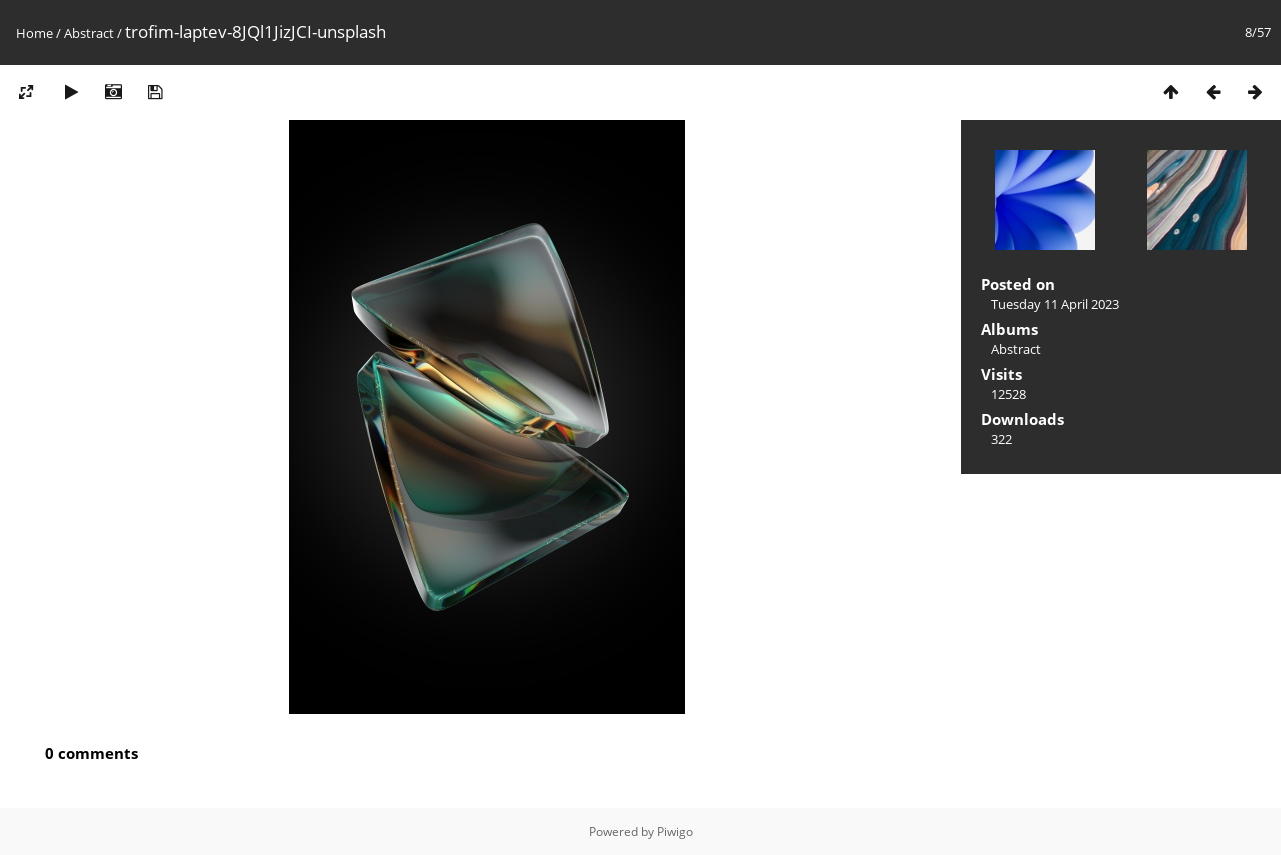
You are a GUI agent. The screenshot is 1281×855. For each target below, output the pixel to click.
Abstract (89, 33)
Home (34, 33)
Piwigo (675, 831)
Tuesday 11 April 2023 (1055, 304)
